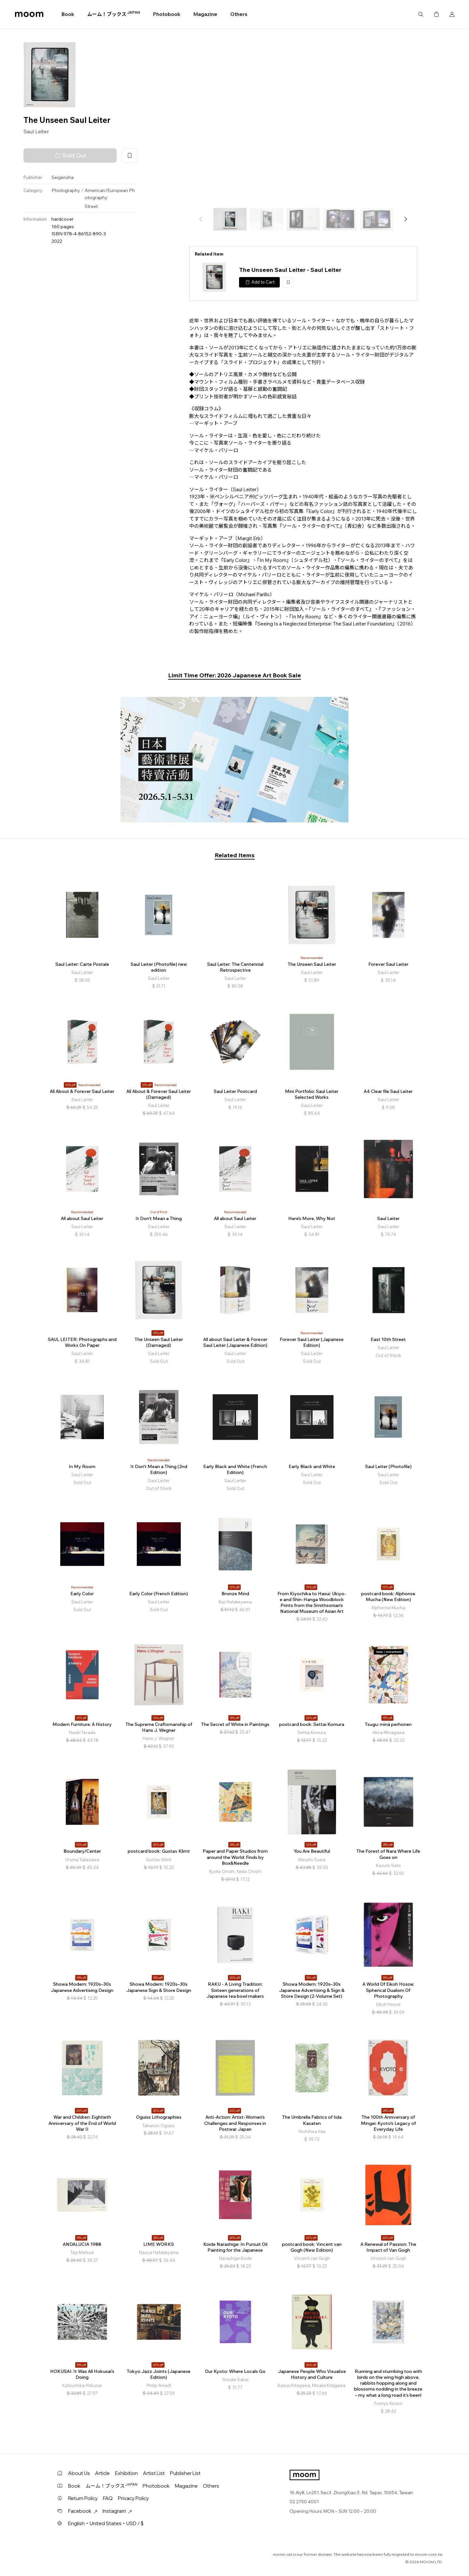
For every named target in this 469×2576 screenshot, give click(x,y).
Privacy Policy (133, 2498)
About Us (79, 2473)
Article (102, 2473)
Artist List (154, 2473)
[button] (405, 219)
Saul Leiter (36, 131)
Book (68, 14)
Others (238, 14)
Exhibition (126, 2473)
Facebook (82, 2511)
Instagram (117, 2511)
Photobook (166, 14)
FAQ (108, 2498)
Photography (65, 190)
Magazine (205, 14)
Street (91, 206)
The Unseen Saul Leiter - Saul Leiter (290, 269)
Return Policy (83, 2498)
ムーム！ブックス (113, 14)
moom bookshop (29, 14)
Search (420, 14)
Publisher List (185, 2473)
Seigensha (62, 177)
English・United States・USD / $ (106, 2523)
